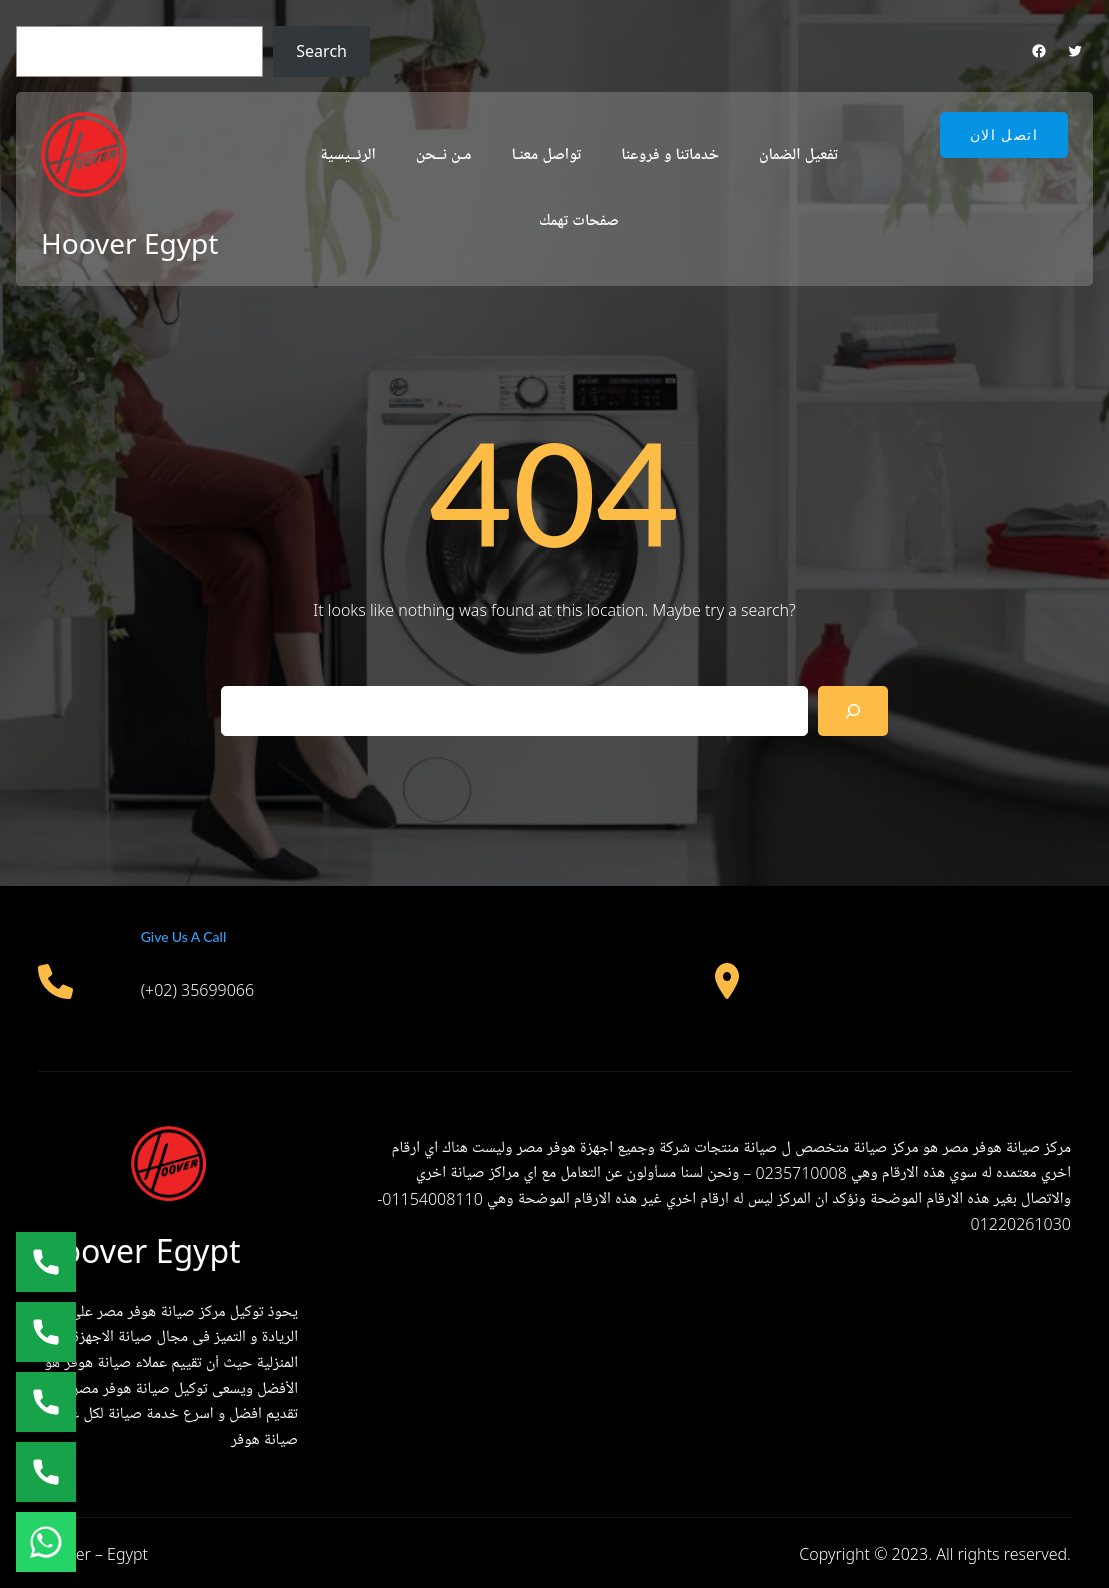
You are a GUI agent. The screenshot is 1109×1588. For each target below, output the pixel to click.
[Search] (853, 710)
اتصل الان (1004, 135)
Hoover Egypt (129, 243)
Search (321, 51)
